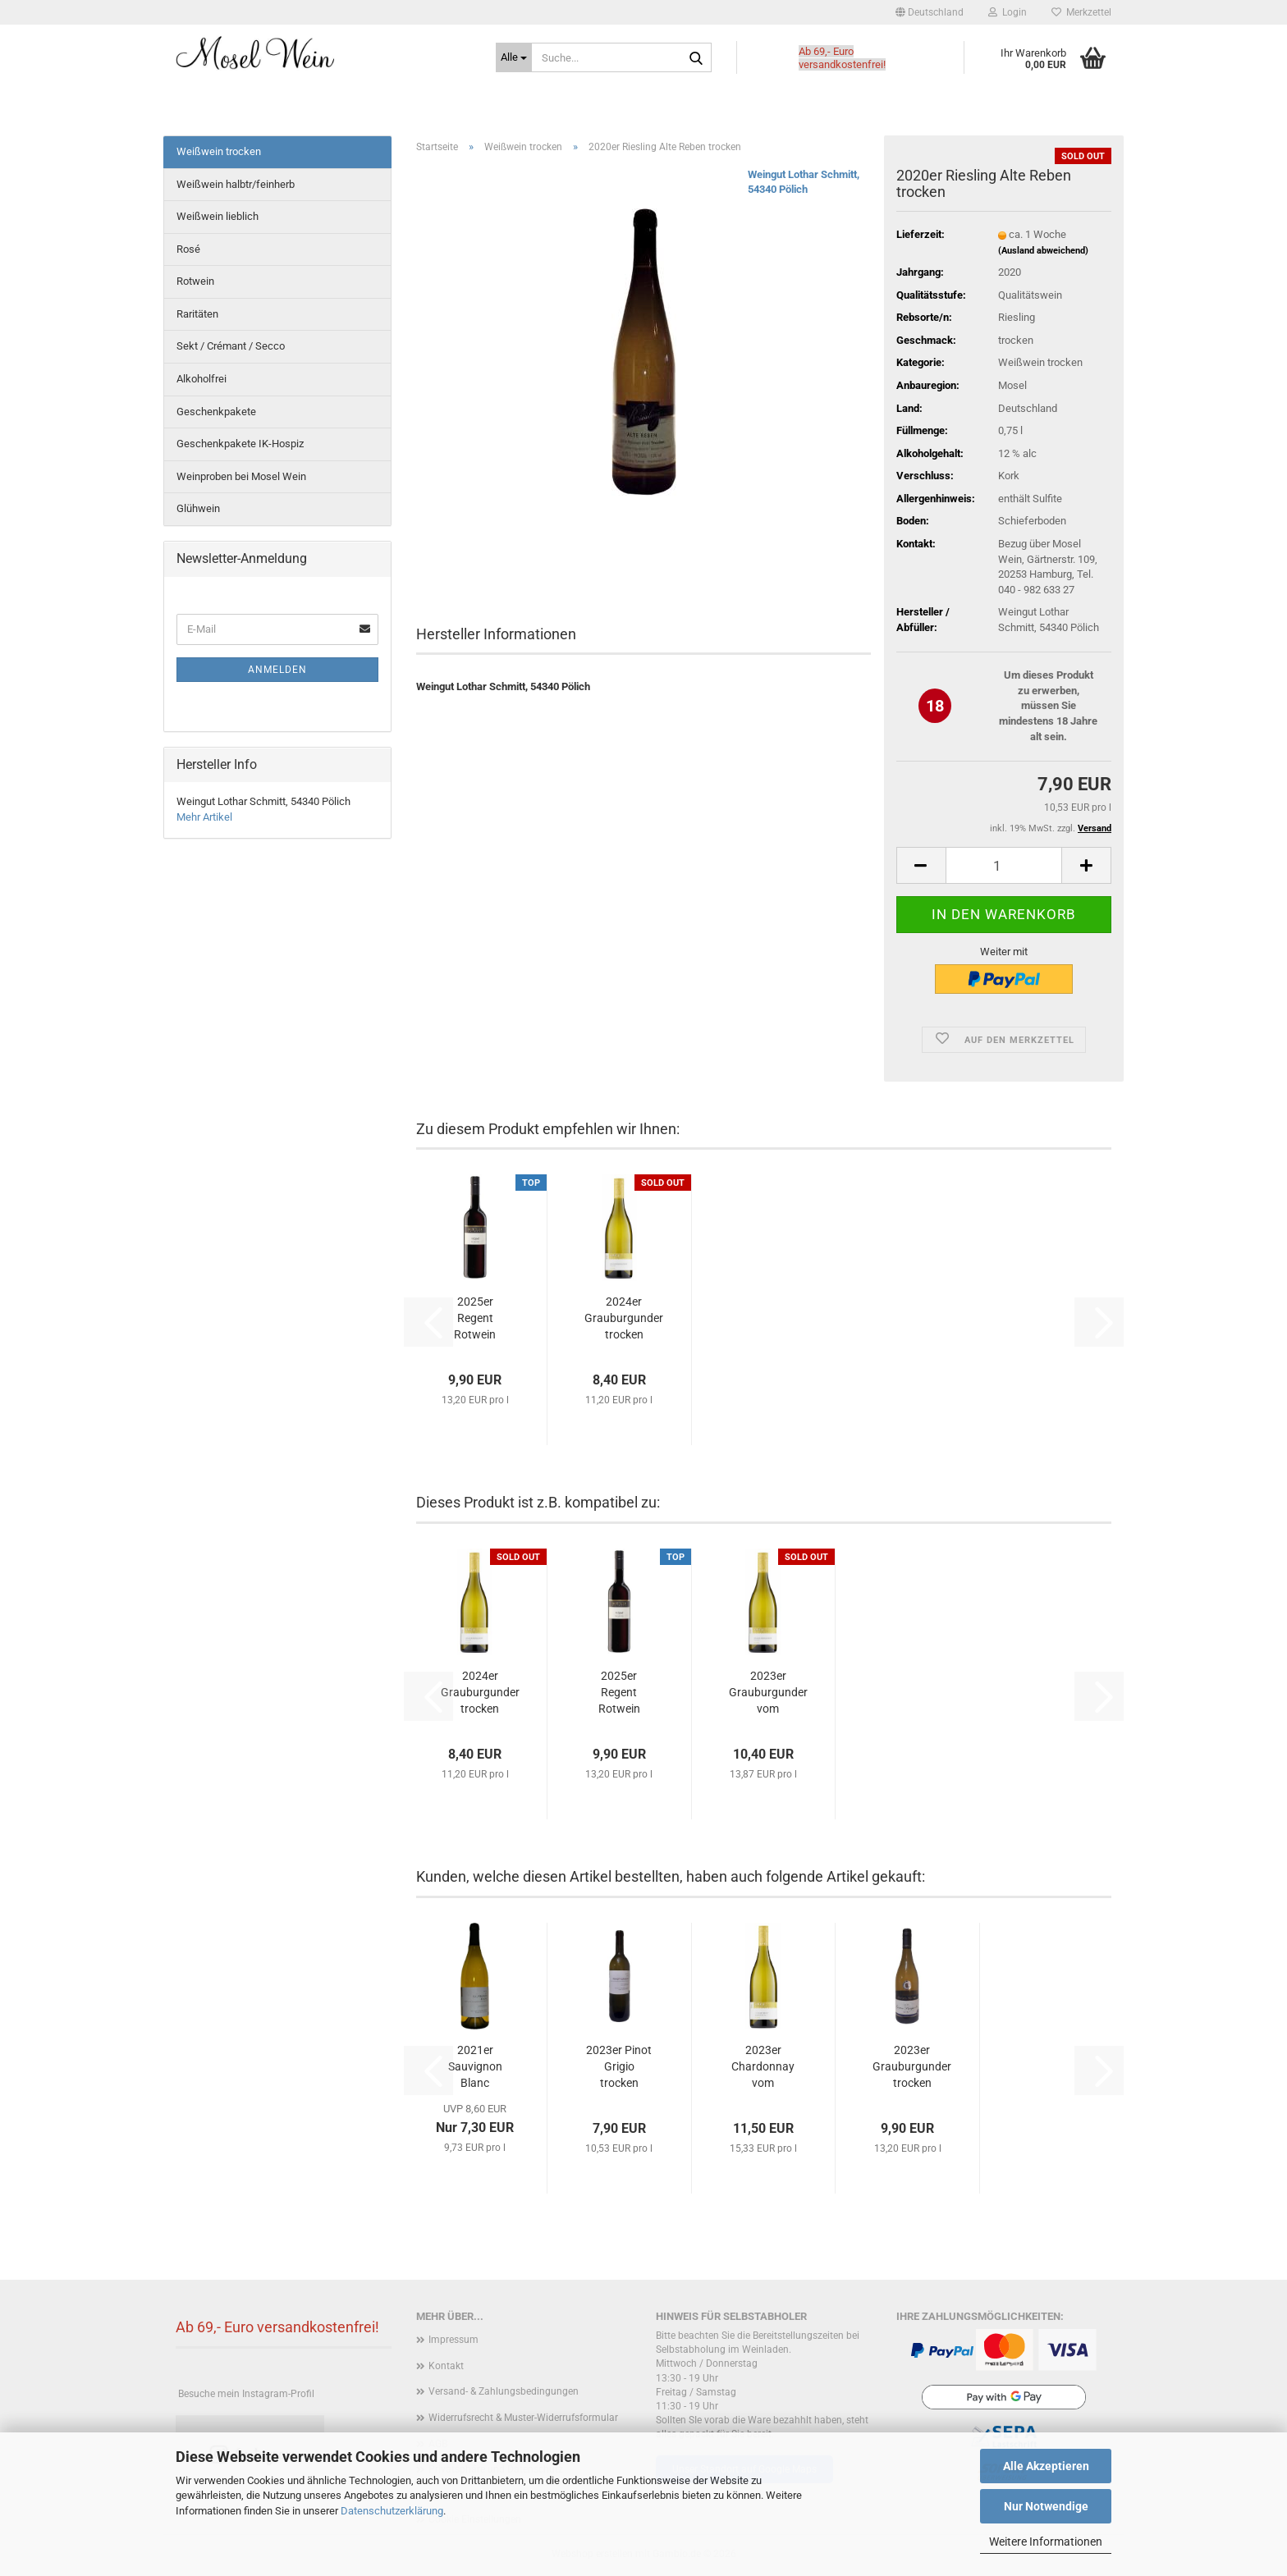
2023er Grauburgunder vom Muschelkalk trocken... (768, 1693)
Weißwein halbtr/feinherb (235, 184)
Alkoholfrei (201, 379)
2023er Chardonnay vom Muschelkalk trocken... (763, 2067)
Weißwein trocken (218, 151)
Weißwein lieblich (217, 216)
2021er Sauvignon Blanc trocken (475, 2067)
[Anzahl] (1004, 865)
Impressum (453, 2339)
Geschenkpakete (216, 411)
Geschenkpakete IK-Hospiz (240, 443)
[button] (929, 12)
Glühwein (198, 508)
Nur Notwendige (1046, 2506)
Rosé (188, 249)
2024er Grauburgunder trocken (623, 1318)
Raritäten (197, 314)
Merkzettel (1081, 12)
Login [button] (1007, 12)
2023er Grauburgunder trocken (912, 2066)
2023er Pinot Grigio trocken (619, 2066)
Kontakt (446, 2366)
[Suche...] (514, 57)
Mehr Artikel (204, 817)
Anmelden (277, 669)
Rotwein (195, 281)
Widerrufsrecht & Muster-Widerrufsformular (523, 2417)
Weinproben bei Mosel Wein (241, 476)
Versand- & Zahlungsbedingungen (503, 2391)
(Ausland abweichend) (1043, 250)
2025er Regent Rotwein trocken (475, 1319)
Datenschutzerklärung (392, 2511)
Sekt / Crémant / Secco (230, 346)
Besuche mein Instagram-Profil (246, 2394)
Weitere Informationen (1045, 2541)
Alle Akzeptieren (1046, 2466)
